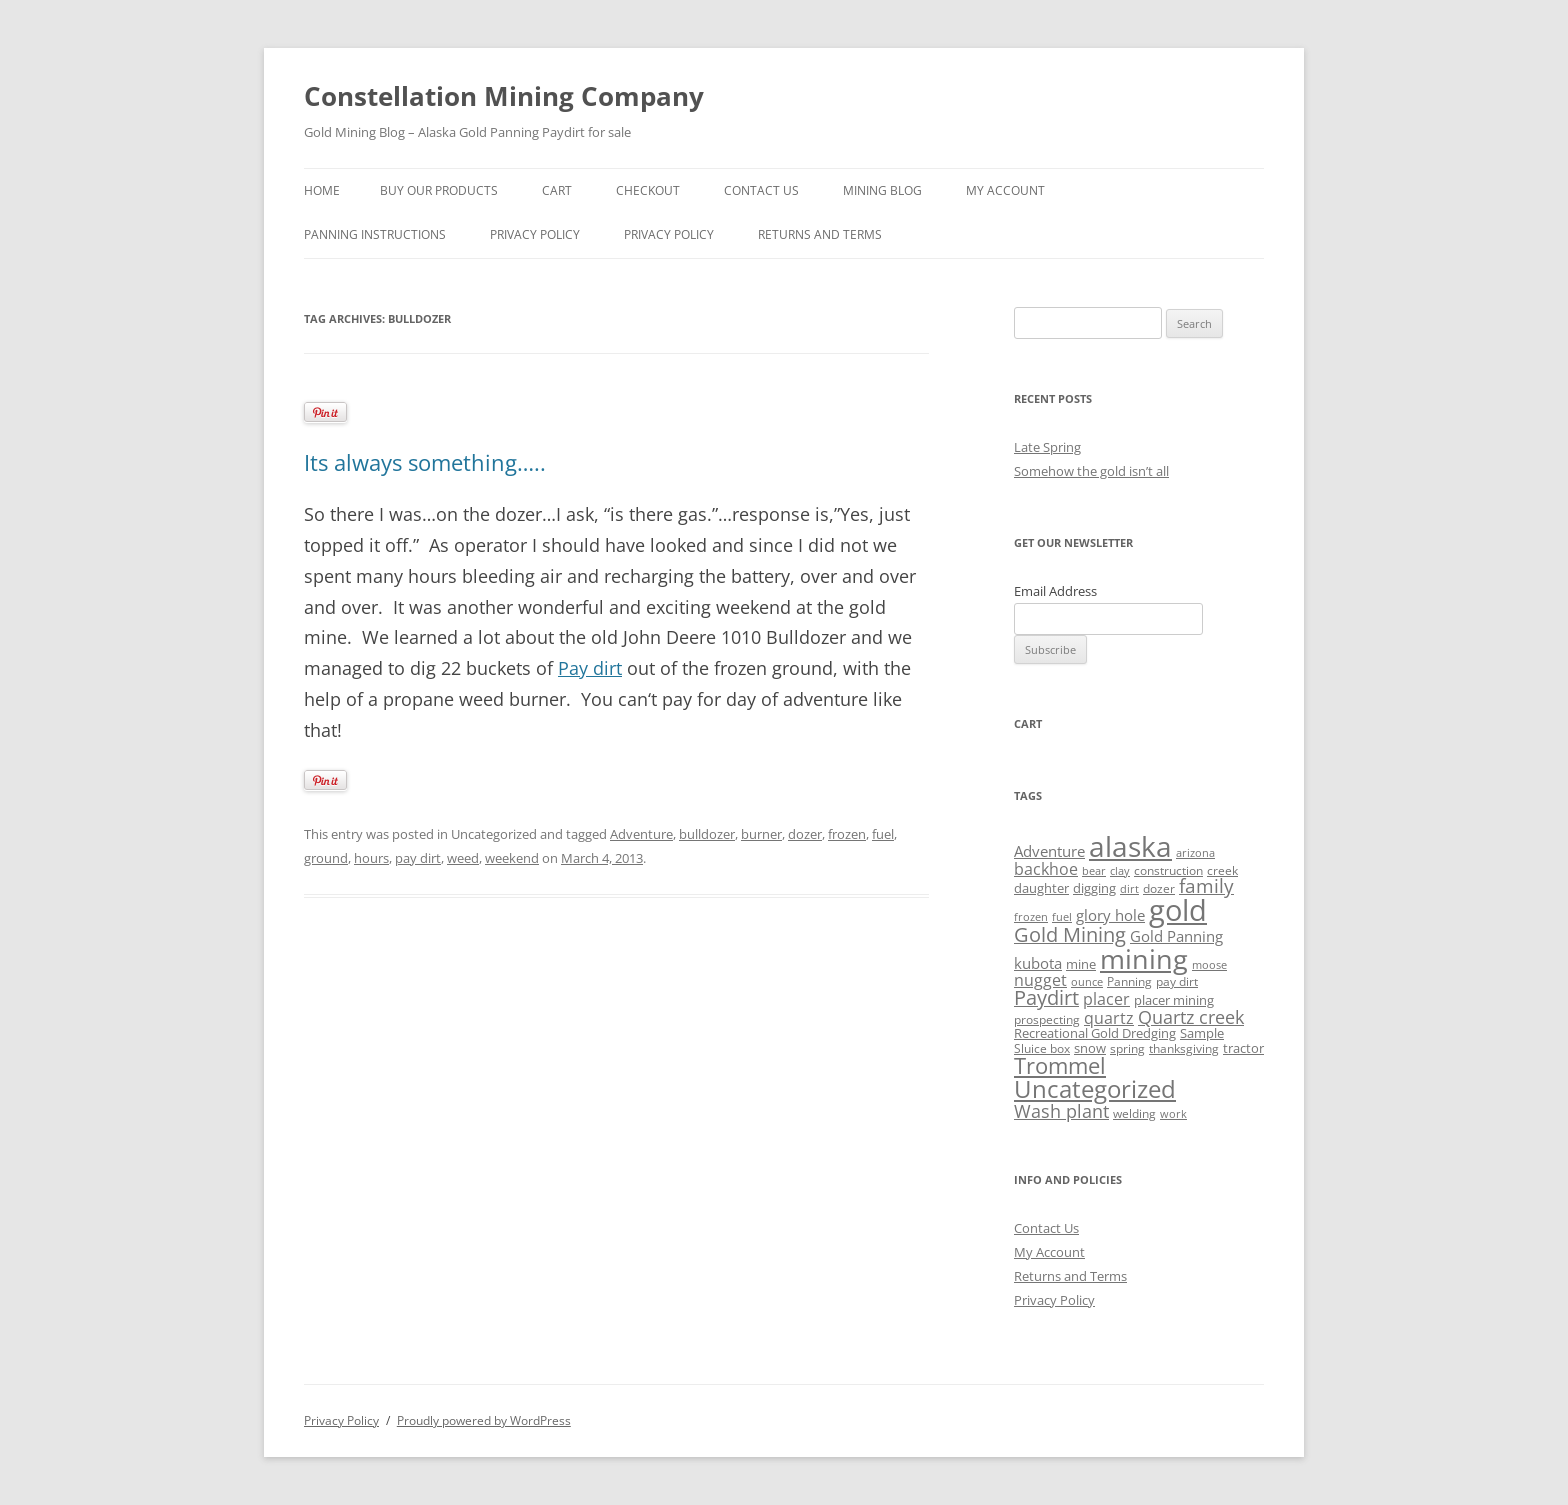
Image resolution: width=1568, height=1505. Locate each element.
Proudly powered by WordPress (484, 1420)
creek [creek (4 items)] (1222, 870)
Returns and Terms (820, 234)
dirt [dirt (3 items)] (1129, 889)
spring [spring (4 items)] (1127, 1048)
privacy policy (535, 234)
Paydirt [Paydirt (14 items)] (1046, 997)
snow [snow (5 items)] (1090, 1048)
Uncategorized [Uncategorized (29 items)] (1095, 1088)
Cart (557, 190)
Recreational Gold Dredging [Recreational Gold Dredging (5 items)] (1095, 1033)
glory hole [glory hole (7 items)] (1110, 915)
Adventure (641, 834)
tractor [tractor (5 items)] (1243, 1048)
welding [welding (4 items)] (1134, 1113)
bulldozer (707, 834)
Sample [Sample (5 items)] (1202, 1033)
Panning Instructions (375, 234)
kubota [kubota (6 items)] (1038, 963)
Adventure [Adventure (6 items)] (1049, 851)
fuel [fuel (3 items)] (1062, 917)
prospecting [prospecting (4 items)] (1047, 1019)
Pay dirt (590, 668)
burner (761, 834)
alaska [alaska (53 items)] (1130, 846)
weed (463, 858)
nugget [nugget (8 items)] (1040, 980)
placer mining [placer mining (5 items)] (1174, 1000)
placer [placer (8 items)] (1106, 999)
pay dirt (418, 858)
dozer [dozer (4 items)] (1159, 888)
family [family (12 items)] (1206, 885)
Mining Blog (882, 190)
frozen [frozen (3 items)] (1031, 917)
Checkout (648, 190)
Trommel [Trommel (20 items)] (1060, 1065)
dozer (805, 834)
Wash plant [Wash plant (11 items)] (1061, 1111)
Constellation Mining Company (504, 96)
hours (371, 858)
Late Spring (1047, 447)
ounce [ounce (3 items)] (1087, 982)
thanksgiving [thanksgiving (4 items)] (1184, 1048)
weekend (512, 858)
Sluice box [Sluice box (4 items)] (1042, 1048)
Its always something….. (425, 462)
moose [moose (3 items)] (1209, 965)
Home (322, 190)
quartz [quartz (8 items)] (1109, 1018)
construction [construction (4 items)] (1168, 870)
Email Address (1055, 591)
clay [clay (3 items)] (1120, 871)
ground (326, 858)
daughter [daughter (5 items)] (1041, 888)
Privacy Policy (669, 234)
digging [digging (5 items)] (1094, 888)
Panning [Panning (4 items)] (1129, 981)
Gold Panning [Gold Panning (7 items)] (1176, 936)
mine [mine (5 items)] (1081, 964)
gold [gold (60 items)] (1178, 910)
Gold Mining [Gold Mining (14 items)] (1070, 934)
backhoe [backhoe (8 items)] (1046, 869)
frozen (847, 834)
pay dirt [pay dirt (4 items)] (1177, 981)
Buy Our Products (439, 190)
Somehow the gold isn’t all (1091, 471)
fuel (883, 834)
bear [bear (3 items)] (1094, 871)
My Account (1005, 190)
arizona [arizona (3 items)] (1195, 853)
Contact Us (761, 190)
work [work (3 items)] (1173, 1114)
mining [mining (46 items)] (1144, 958)
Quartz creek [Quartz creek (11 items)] (1191, 1017)
